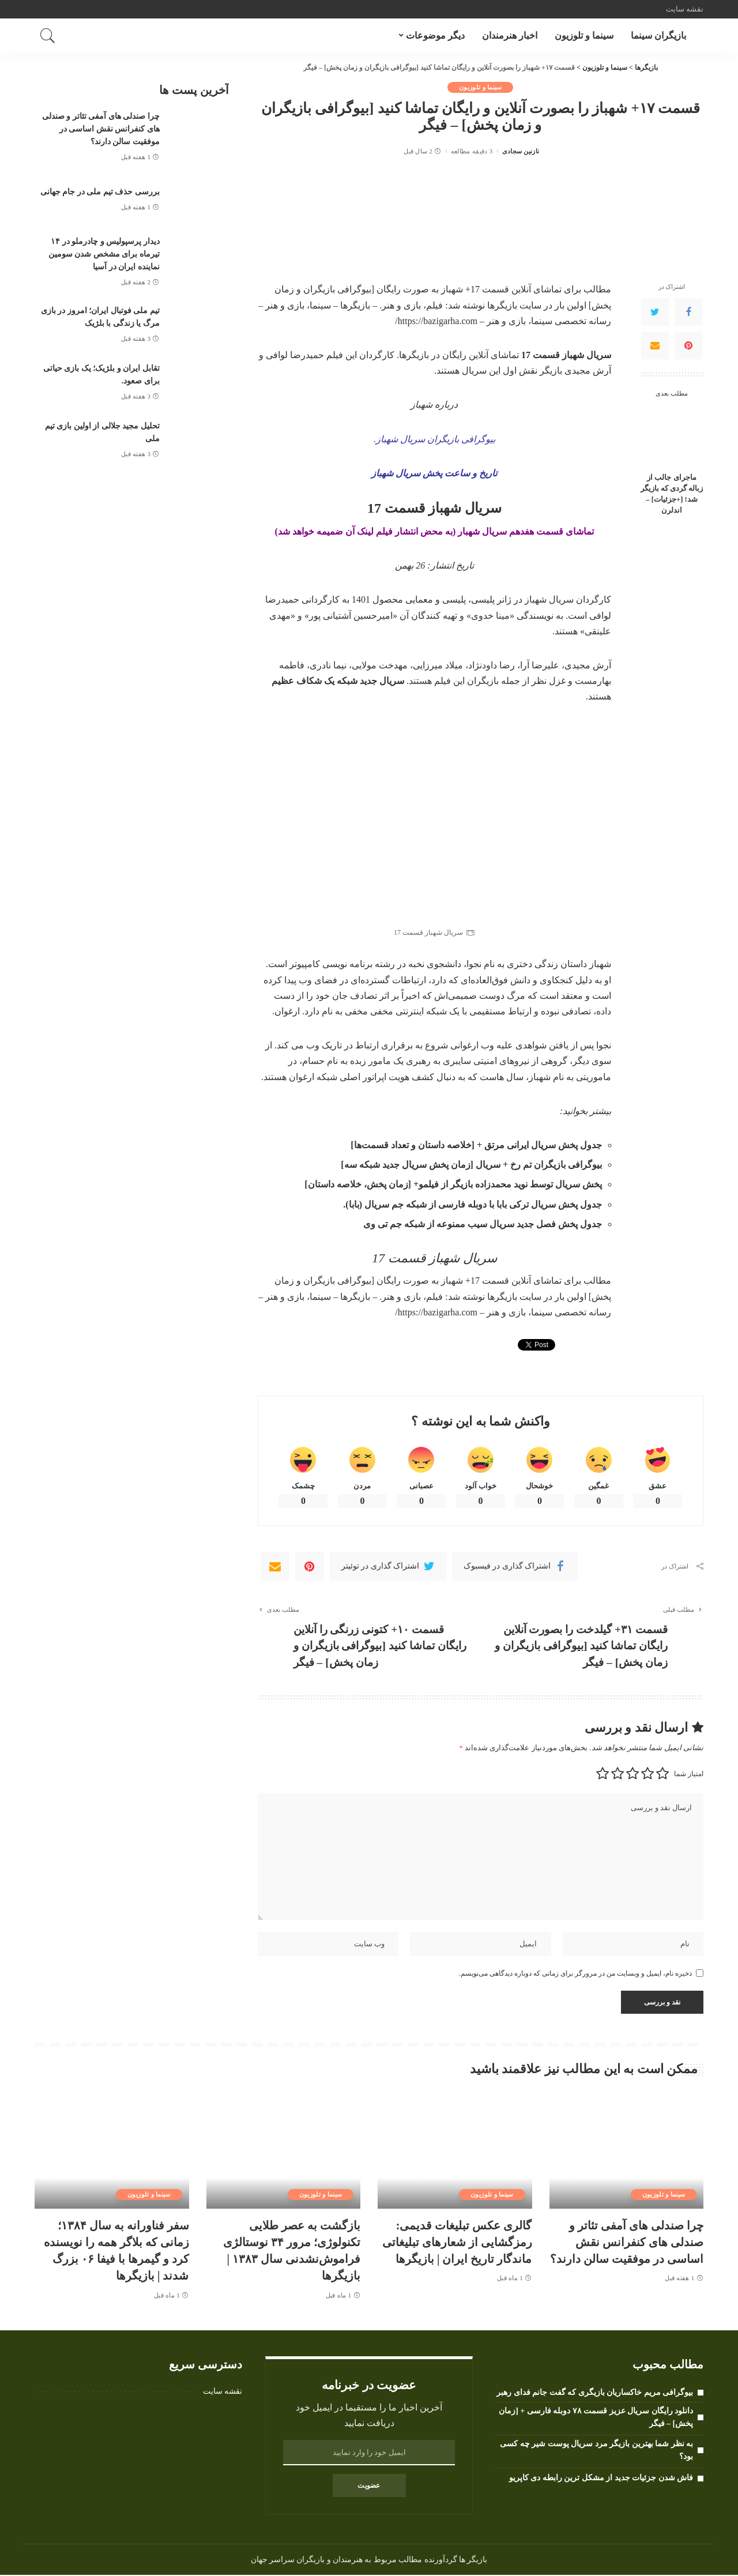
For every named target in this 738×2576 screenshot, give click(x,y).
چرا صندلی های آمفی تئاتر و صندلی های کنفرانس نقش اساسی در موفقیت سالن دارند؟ (101, 128)
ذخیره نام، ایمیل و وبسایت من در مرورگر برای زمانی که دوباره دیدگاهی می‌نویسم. (575, 1975)
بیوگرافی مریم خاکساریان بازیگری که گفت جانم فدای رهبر (594, 2394)
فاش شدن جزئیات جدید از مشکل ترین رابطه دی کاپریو (601, 2477)
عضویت (368, 2487)
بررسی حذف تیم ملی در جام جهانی (100, 190)
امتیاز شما (688, 1775)
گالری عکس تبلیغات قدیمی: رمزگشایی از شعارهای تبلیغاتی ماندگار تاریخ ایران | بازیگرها (457, 2244)
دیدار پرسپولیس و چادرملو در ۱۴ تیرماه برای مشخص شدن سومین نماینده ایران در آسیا (104, 252)
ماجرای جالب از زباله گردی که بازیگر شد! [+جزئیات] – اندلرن (672, 493)
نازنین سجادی (521, 151)
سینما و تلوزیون (480, 87)
